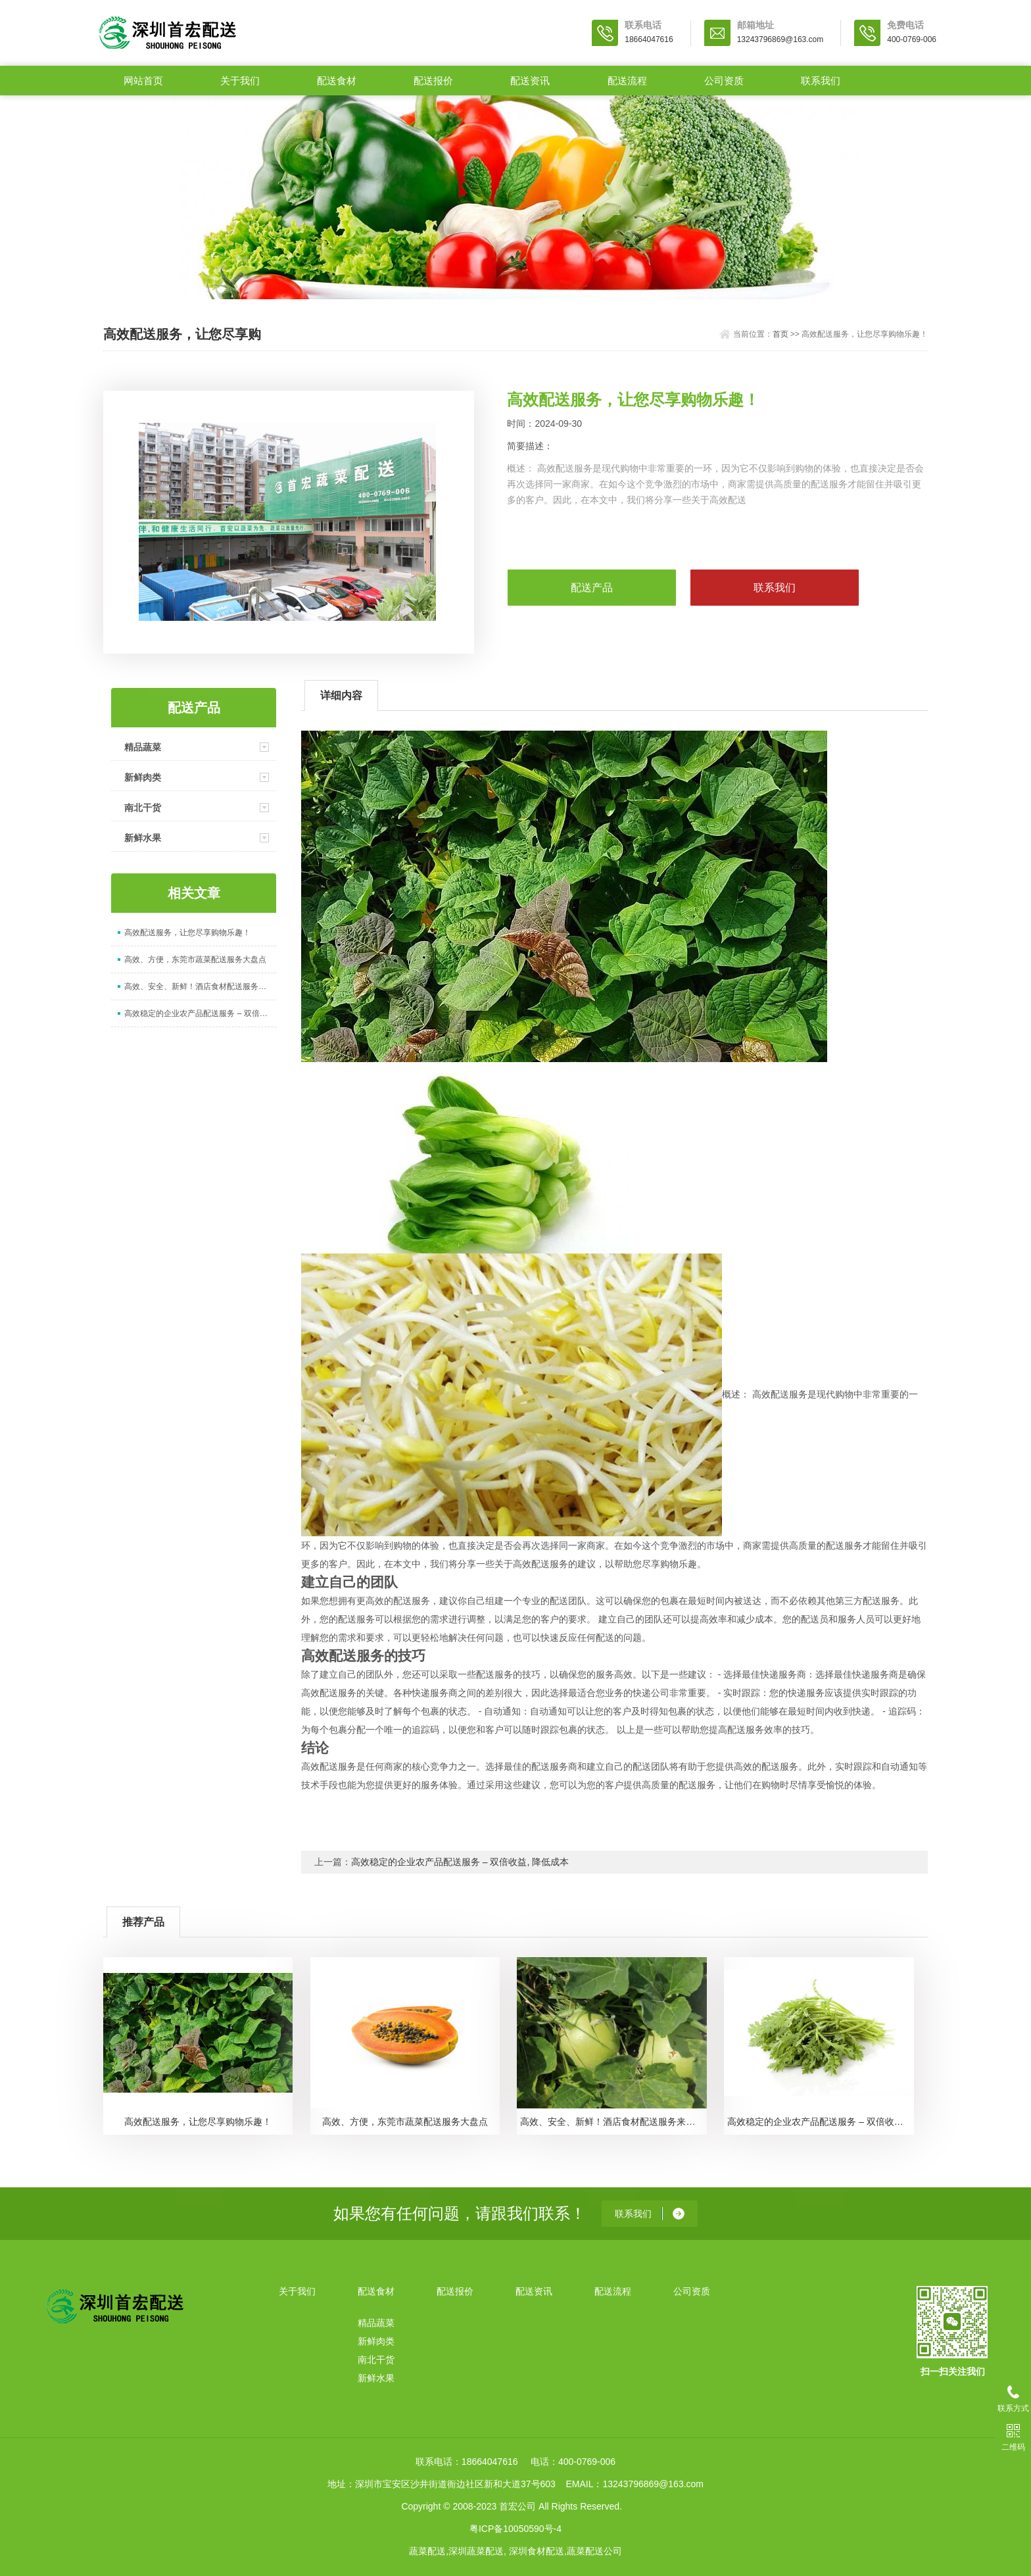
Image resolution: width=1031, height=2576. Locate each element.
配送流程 (627, 80)
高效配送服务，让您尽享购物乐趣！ (187, 932)
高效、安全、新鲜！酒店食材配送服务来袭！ (200, 986)
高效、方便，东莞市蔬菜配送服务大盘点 (195, 959)
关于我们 (240, 80)
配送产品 (592, 587)
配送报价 (433, 80)
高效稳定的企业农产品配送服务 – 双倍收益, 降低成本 (200, 1013)
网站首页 (143, 80)
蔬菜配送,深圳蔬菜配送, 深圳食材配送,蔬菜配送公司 (515, 2551)
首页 (780, 334)
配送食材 (336, 80)
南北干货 (142, 807)
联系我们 (820, 80)
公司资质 (724, 80)
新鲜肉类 (142, 777)
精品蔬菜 (142, 747)
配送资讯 (530, 80)
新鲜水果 (142, 838)
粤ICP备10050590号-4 (515, 2528)
